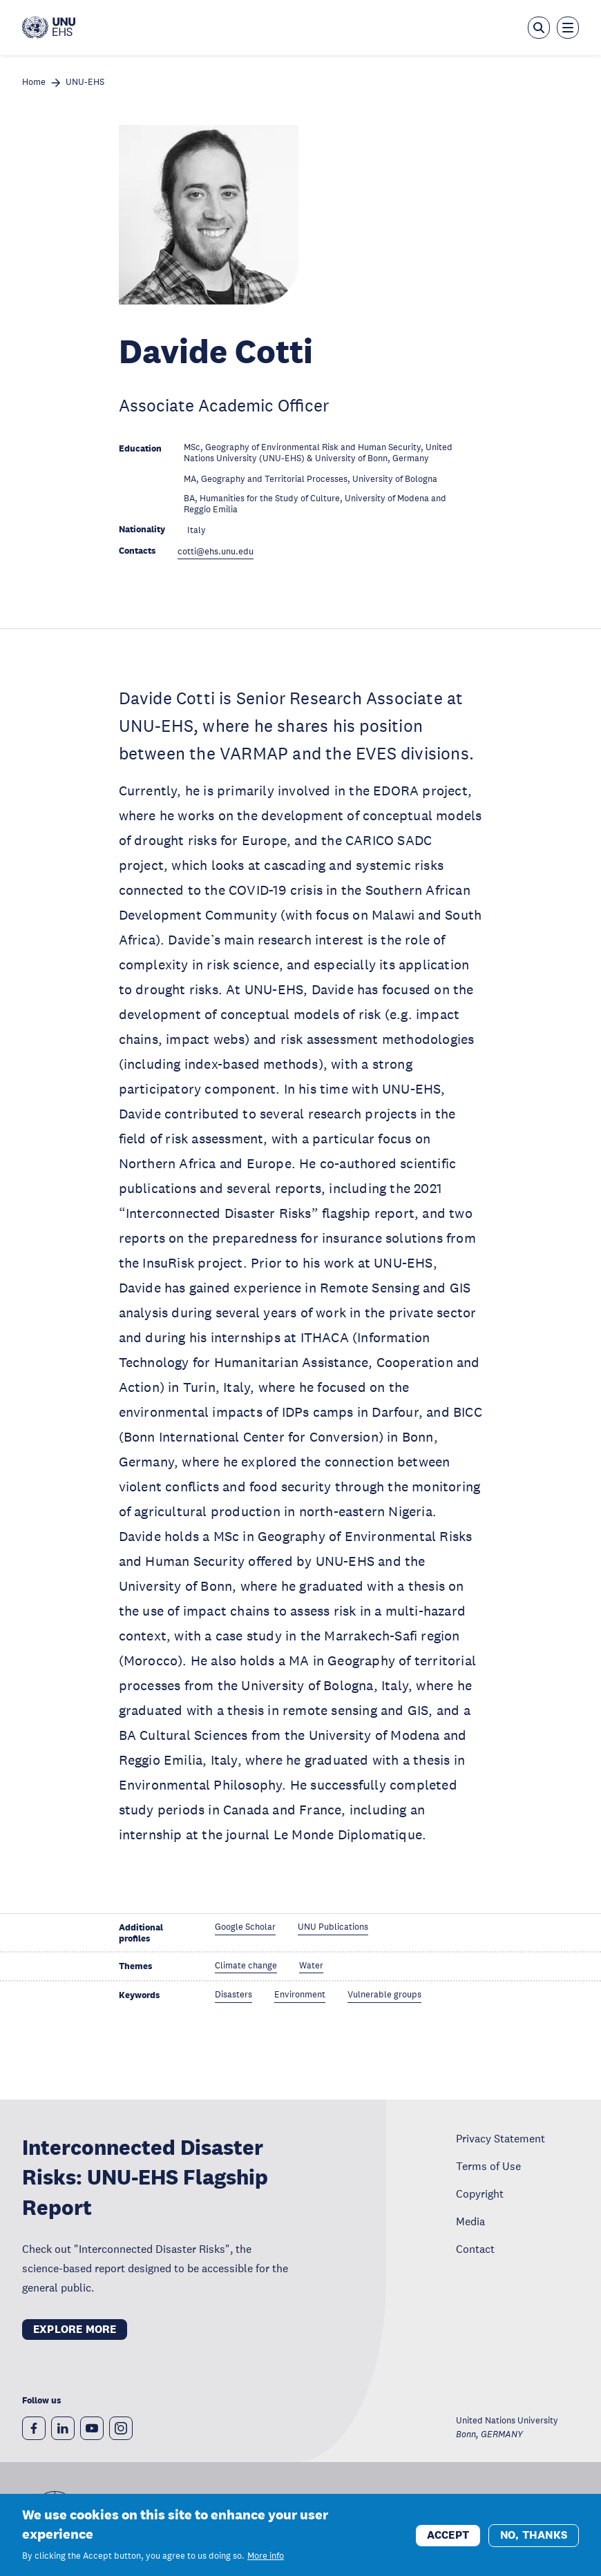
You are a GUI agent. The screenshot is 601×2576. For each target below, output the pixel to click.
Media (470, 2221)
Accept (448, 2541)
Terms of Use (488, 2166)
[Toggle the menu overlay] (568, 28)
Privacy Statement (500, 2138)
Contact (475, 2249)
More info (265, 2562)
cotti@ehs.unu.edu (216, 552)
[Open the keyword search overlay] (539, 28)
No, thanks (533, 2541)
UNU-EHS (85, 82)
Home (34, 82)
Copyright (480, 2193)
